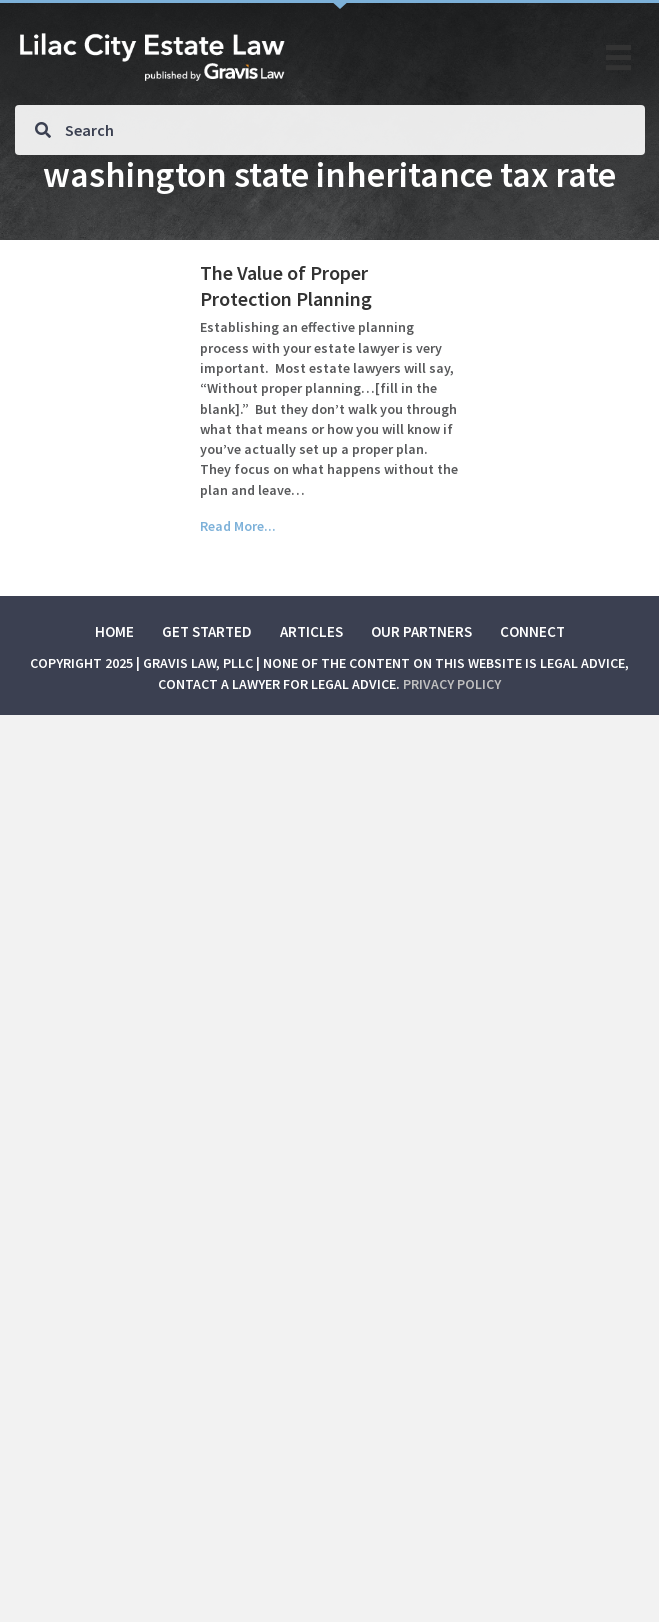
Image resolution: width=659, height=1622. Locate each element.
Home (114, 631)
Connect (532, 631)
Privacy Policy (452, 684)
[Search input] (330, 130)
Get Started (207, 631)
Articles (311, 631)
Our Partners (421, 631)
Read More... (238, 526)
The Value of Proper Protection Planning (286, 285)
